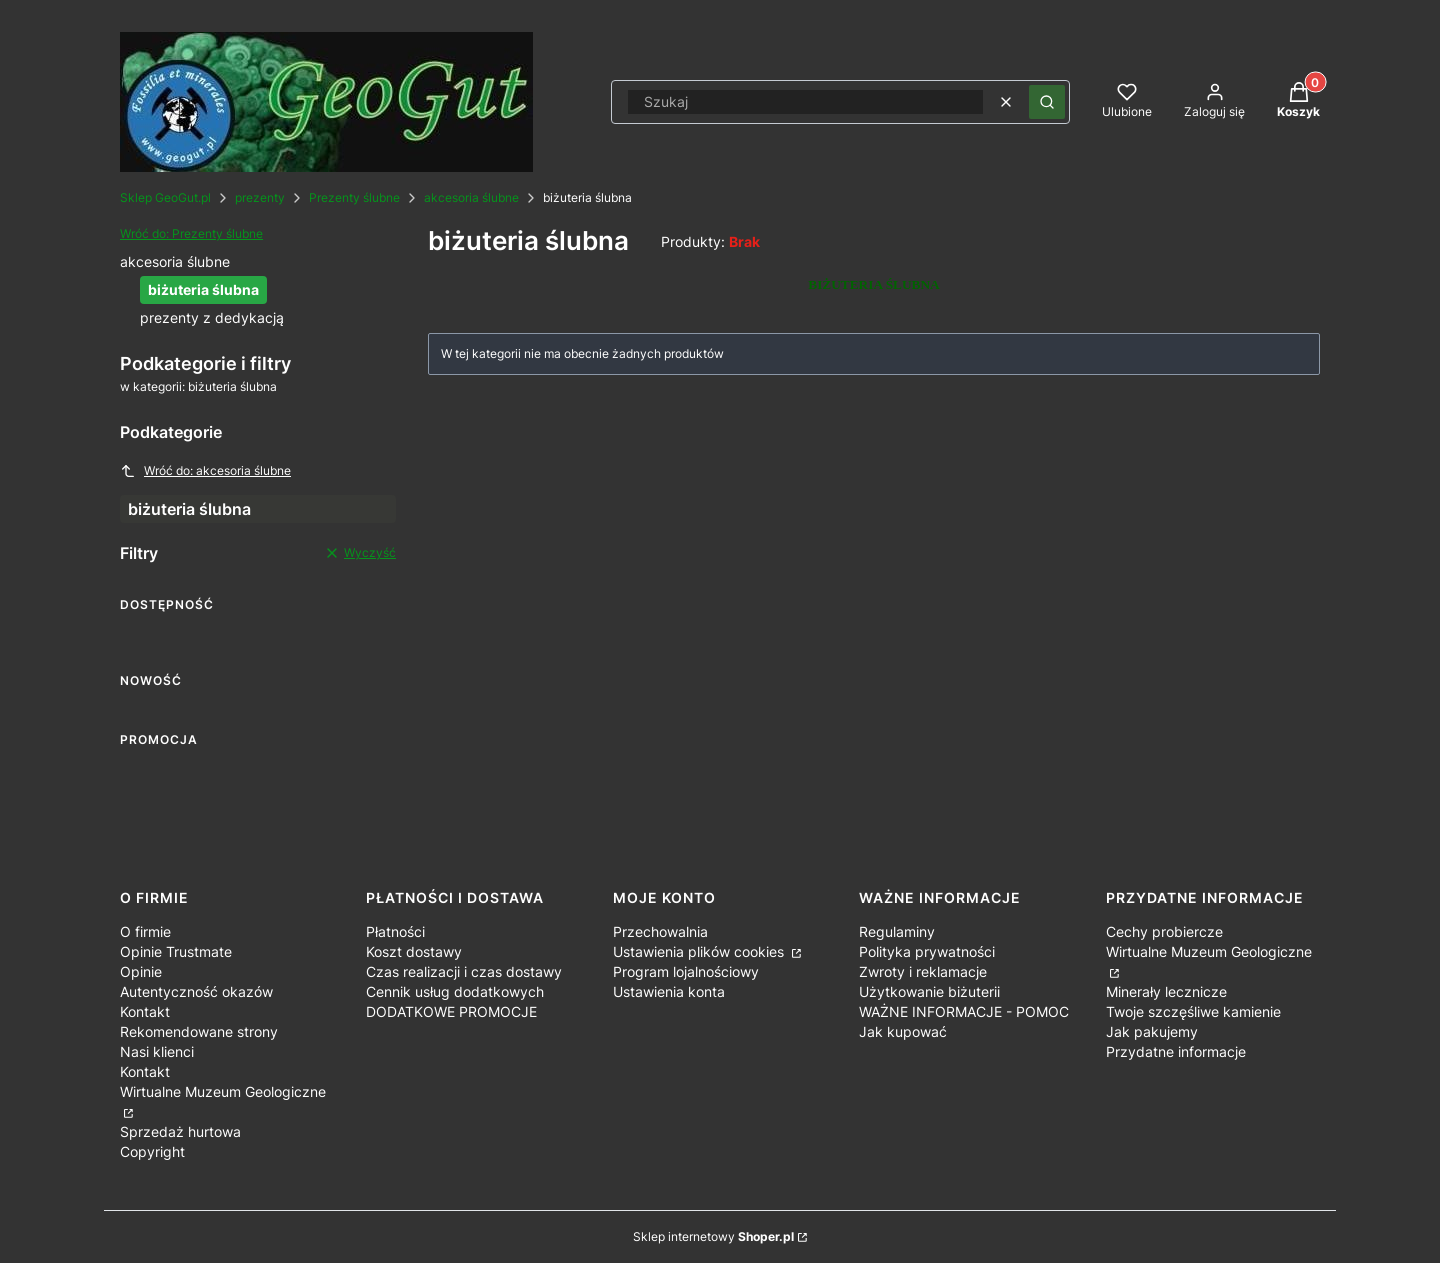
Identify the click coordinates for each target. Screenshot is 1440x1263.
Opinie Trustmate (176, 951)
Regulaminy (897, 931)
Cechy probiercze (1164, 931)
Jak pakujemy (1152, 1031)
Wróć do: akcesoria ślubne (205, 471)
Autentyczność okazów (196, 991)
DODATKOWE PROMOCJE (451, 1011)
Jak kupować (903, 1031)
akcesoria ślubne (471, 197)
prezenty (260, 197)
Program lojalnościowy (686, 971)
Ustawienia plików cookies (700, 951)
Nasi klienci (157, 1051)
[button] (1047, 102)
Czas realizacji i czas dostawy (464, 971)
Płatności (395, 931)
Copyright (152, 1151)
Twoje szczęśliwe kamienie (1193, 1011)
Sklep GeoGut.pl (165, 197)
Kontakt (145, 1011)
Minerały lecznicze (1166, 991)
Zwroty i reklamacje (923, 971)
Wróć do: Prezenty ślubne (191, 233)
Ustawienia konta (669, 991)
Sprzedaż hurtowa (180, 1131)
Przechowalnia (660, 931)
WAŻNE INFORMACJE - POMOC (964, 1011)
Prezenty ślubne (354, 197)
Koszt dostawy (414, 951)
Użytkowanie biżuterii (929, 991)
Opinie (141, 971)
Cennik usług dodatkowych (455, 991)
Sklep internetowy (713, 1236)
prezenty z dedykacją (212, 317)
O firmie (145, 931)
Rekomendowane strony (199, 1031)
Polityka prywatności (927, 951)
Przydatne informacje (1176, 1051)
